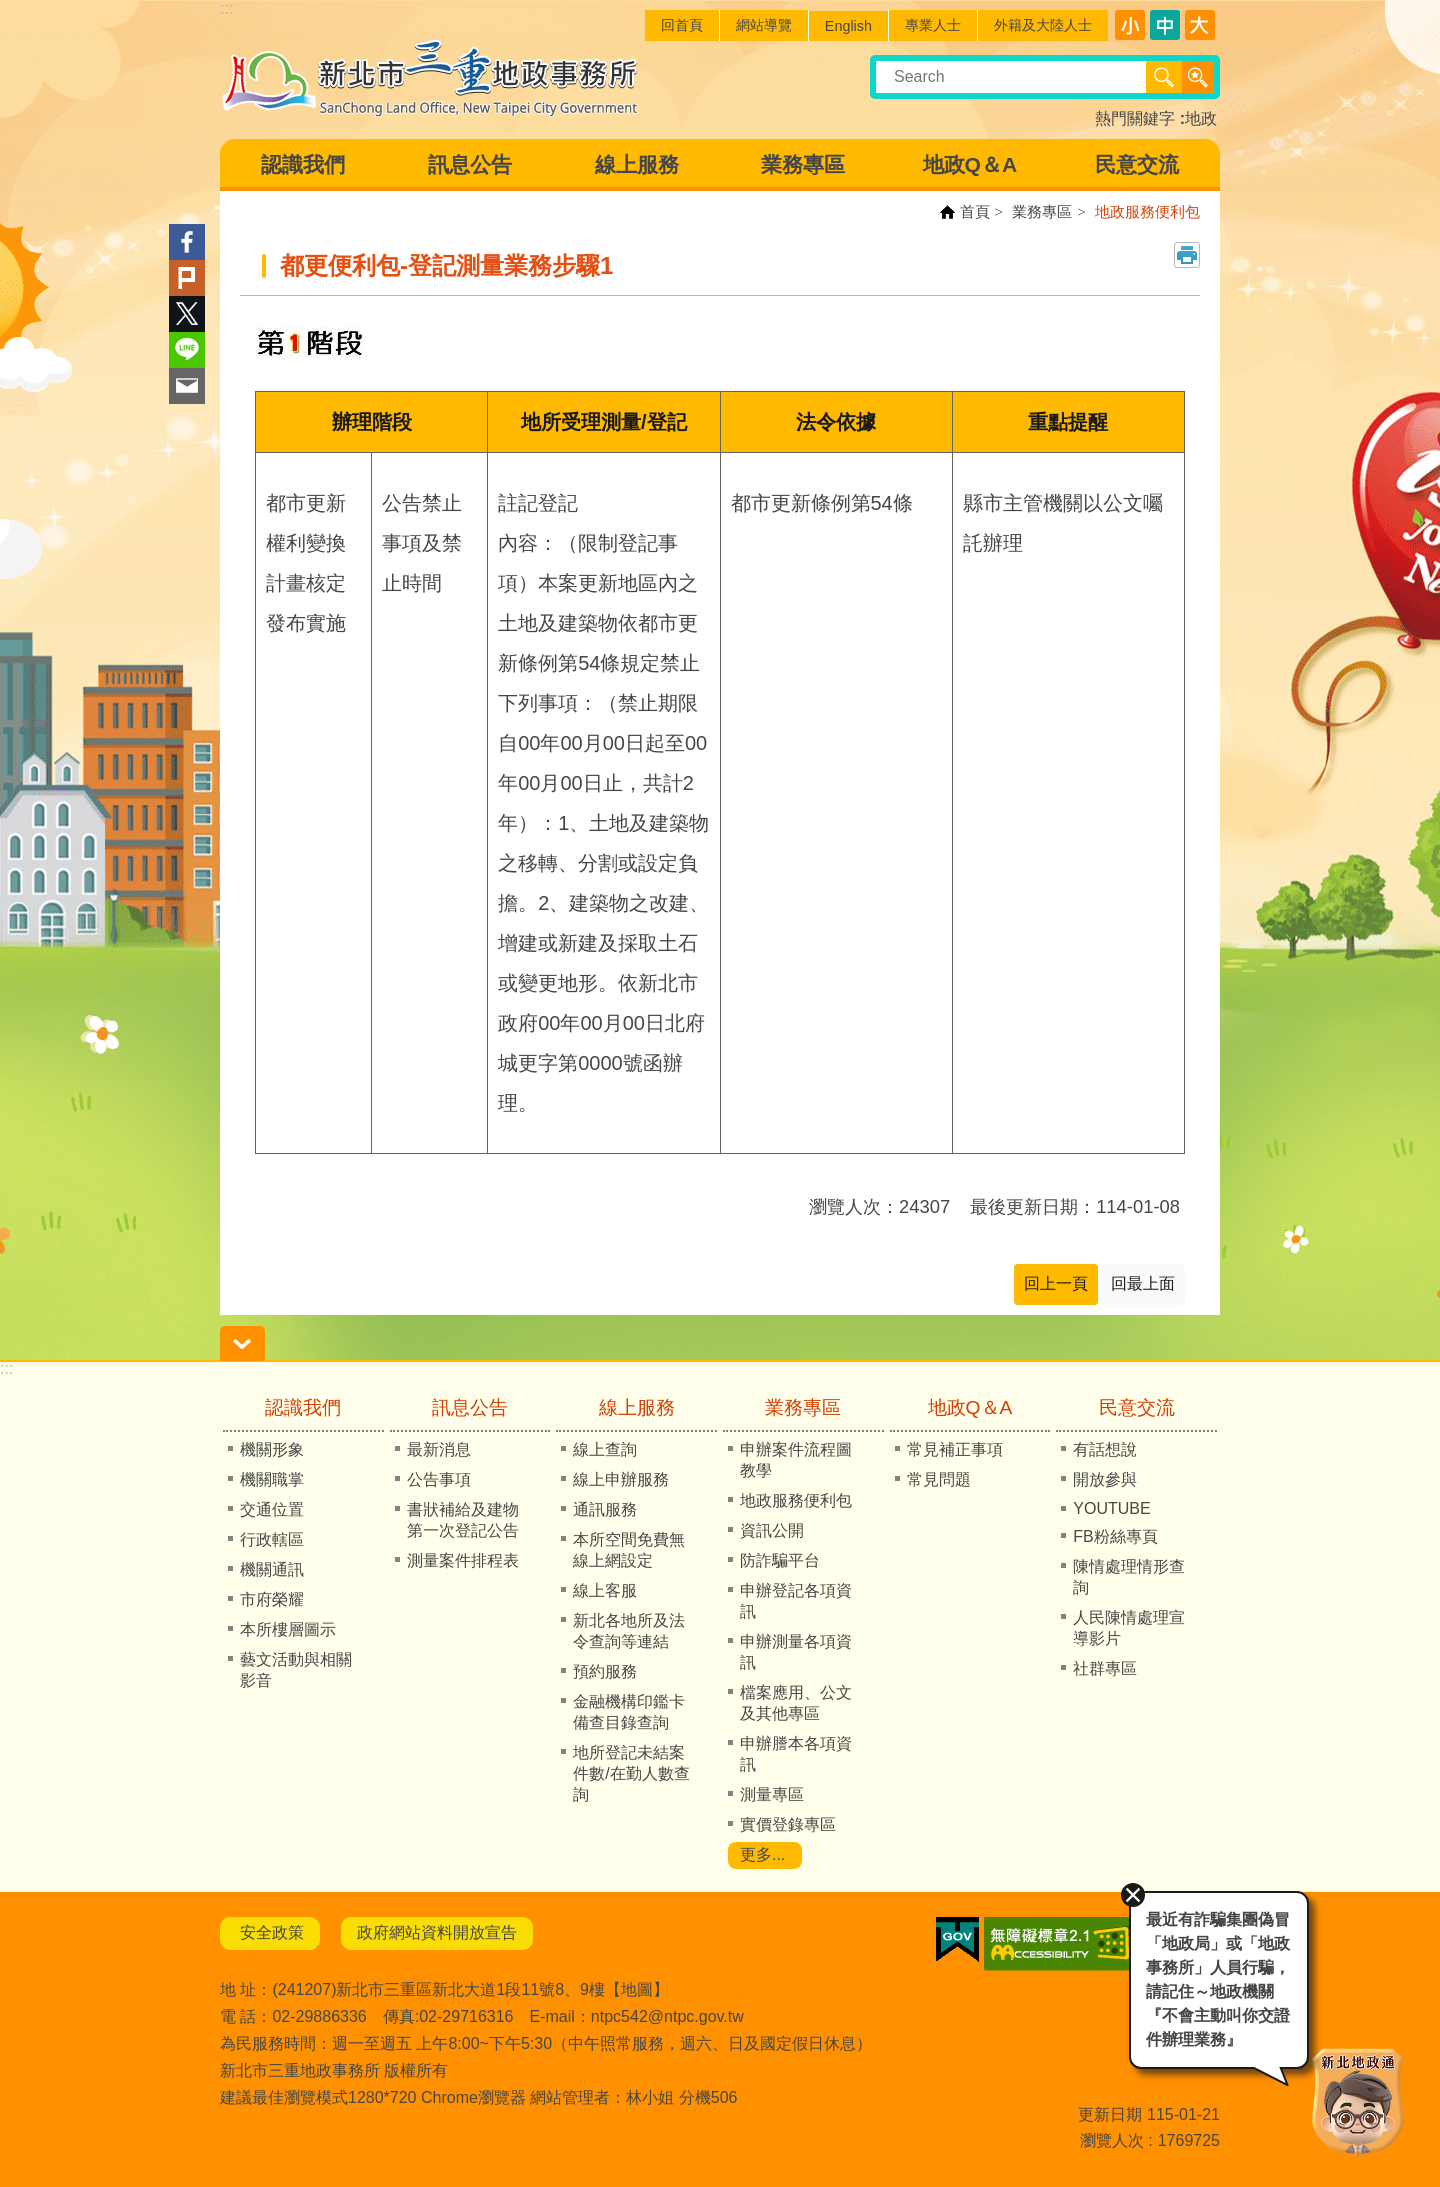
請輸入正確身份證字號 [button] (242, 1343)
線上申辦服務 (621, 1479)
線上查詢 (605, 1449)
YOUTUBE (1111, 1508)
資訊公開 (772, 1530)
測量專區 (772, 1794)
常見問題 (939, 1479)
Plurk (187, 278)
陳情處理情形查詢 (1129, 1577)
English (848, 26)
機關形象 (272, 1449)
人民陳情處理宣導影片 (1129, 1628)
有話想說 (1105, 1449)
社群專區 (1105, 1668)
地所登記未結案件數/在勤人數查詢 (631, 1773)
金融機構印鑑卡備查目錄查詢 (629, 1712)
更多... (762, 1854)
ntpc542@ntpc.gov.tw (667, 2016)
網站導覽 (764, 25)
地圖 (637, 1989)
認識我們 (303, 164)
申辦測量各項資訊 (796, 1652)
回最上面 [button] (1143, 1283)
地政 (1201, 118)
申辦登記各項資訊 (796, 1601)
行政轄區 (272, 1539)
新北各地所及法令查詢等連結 (629, 1631)
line (187, 350)
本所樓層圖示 (288, 1629)
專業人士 (933, 25)
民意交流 (1137, 164)
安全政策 (270, 1932)
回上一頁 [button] (1056, 1283)
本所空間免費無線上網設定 (629, 1550)
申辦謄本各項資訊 (796, 1754)
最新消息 (439, 1449)
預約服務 (605, 1671)
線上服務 (637, 164)
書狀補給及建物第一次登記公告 (463, 1520)
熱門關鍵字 (1135, 118)
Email (187, 386)
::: (6, 1368)
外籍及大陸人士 (1043, 25)
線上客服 (605, 1590)
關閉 (1126, 1889)
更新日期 (1110, 2114)
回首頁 (682, 25)
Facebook (187, 242)
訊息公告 (470, 164)
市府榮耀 (272, 1599)
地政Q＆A (970, 164)
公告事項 (439, 1479)
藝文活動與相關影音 (296, 1670)
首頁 (975, 211)
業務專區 (803, 164)
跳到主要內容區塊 (10, 10)
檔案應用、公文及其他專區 (796, 1703)
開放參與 (1105, 1479)
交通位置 (272, 1509)
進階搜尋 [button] (1198, 77)
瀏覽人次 (1112, 2140)
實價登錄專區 (788, 1824)
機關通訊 (272, 1569)
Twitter (187, 314)
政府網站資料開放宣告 (437, 1932)
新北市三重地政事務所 (430, 78)
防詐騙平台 (780, 1560)
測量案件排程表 (463, 1560)
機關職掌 (272, 1479)
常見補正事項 (955, 1449)
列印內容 (1187, 255)
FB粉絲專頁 (1115, 1536)
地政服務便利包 (1147, 211)
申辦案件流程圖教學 (796, 1460)
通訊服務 (605, 1509)
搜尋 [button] (1164, 77)
